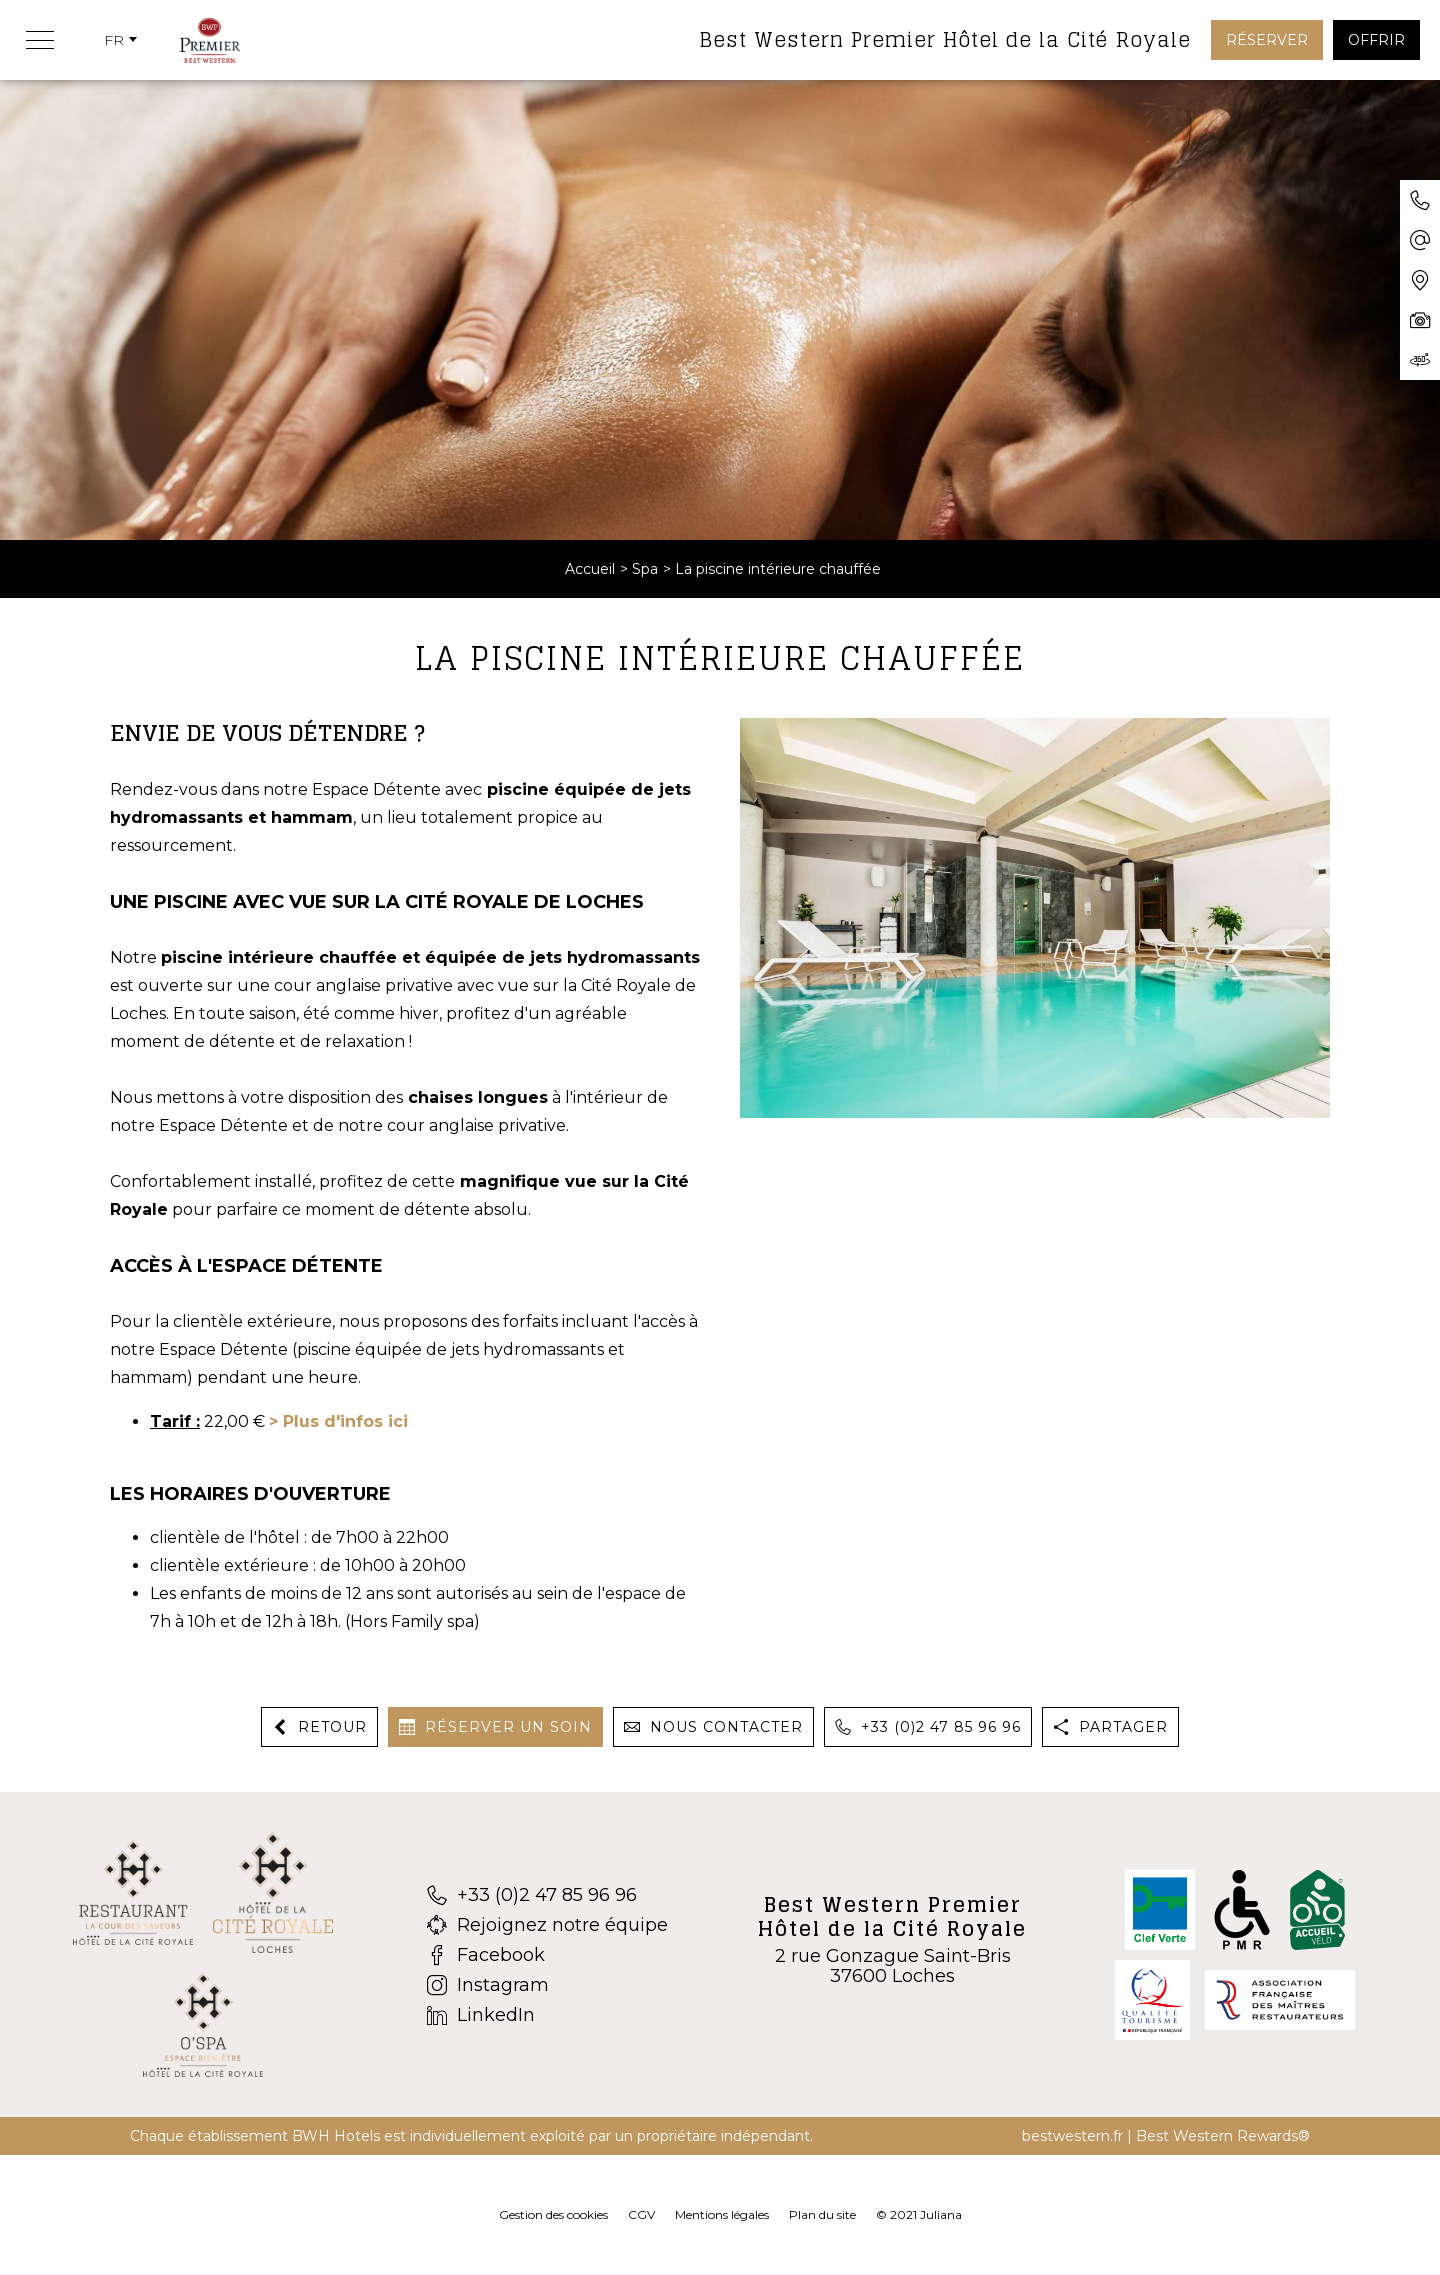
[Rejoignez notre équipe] (547, 1925)
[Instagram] (547, 1985)
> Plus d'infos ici (338, 1421)
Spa (645, 569)
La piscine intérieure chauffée (778, 569)
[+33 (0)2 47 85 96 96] (547, 1895)
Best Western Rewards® (1223, 2136)
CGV (641, 2214)
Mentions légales (722, 2214)
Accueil (590, 569)
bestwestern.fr (1072, 2136)
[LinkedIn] (547, 2015)
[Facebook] (547, 1955)
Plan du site (822, 2214)
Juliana (941, 2214)
